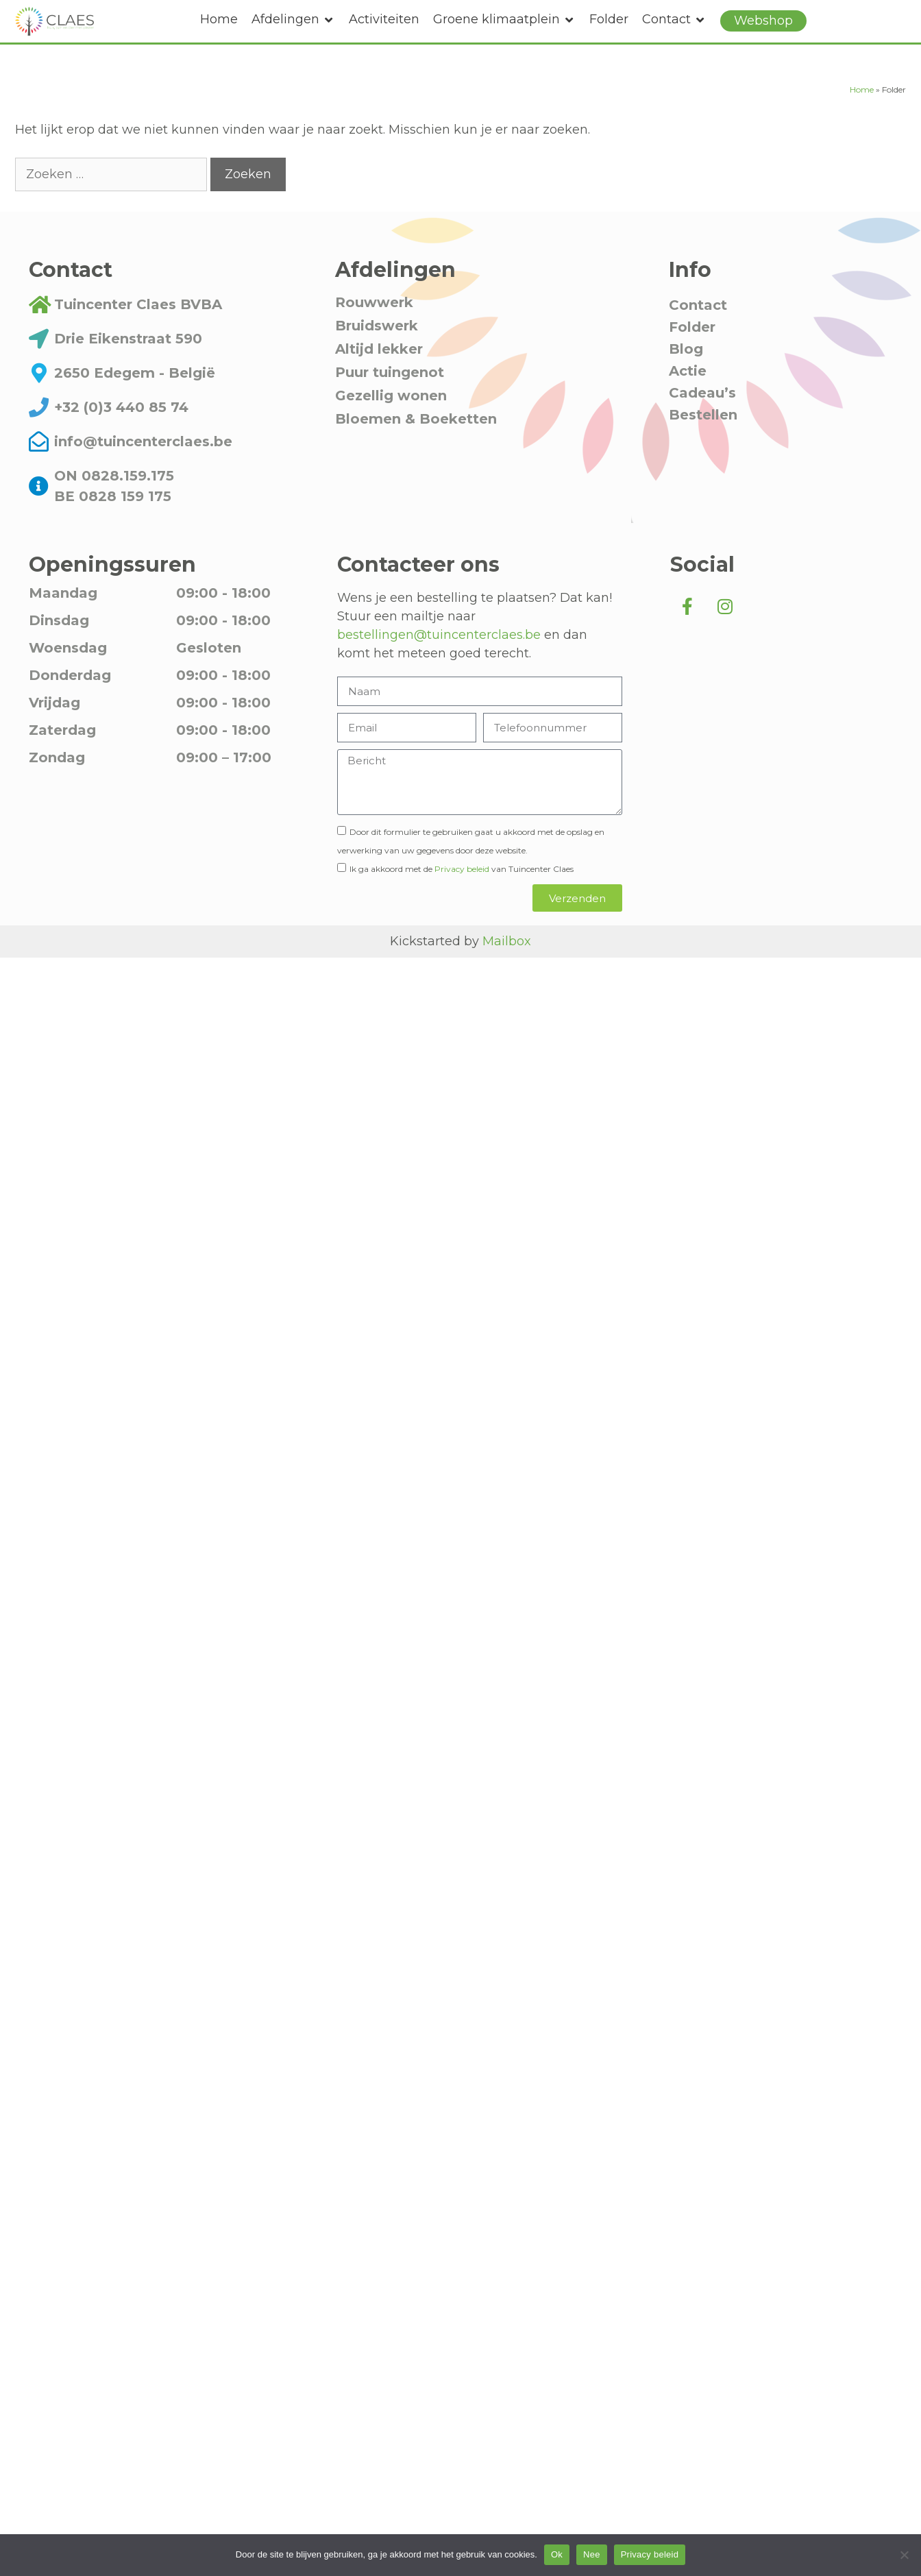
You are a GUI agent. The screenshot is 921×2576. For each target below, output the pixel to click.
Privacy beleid (461, 898)
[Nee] (904, 2555)
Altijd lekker (379, 378)
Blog (686, 378)
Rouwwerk (374, 332)
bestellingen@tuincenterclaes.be (439, 664)
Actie (688, 400)
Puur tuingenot (389, 401)
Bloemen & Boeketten (416, 448)
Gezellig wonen (391, 425)
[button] (293, 19)
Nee (591, 2554)
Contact (698, 334)
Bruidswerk (376, 355)
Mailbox (506, 970)
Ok (557, 2554)
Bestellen (703, 444)
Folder (692, 356)
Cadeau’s (702, 422)
